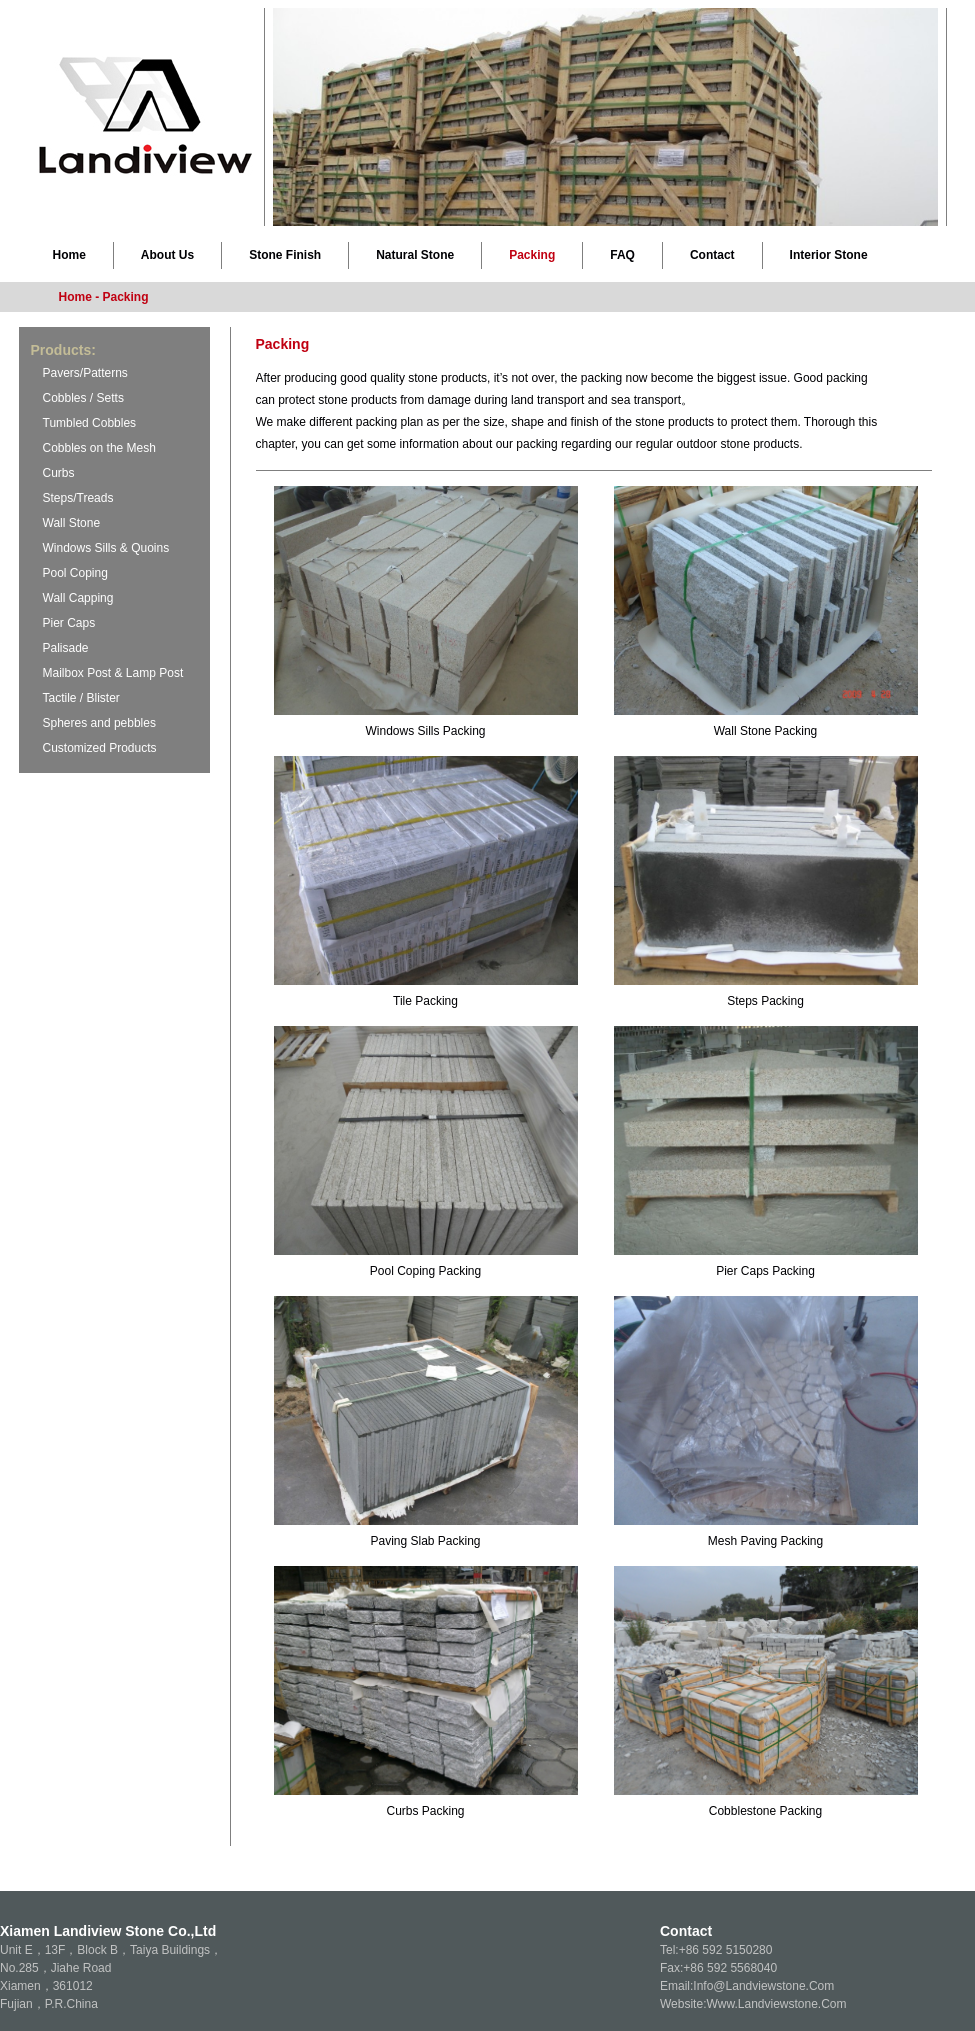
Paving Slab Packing (425, 1541)
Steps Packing (765, 1001)
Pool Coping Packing (425, 1271)
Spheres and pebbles (99, 723)
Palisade (66, 648)
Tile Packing (425, 1001)
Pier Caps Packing (765, 1271)
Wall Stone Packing (766, 731)
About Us (167, 255)
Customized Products (100, 748)
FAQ (622, 255)
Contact (712, 255)
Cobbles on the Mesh (99, 448)
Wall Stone (72, 523)
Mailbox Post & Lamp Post (113, 673)
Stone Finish (285, 255)
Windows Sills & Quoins (106, 548)
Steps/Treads (78, 498)
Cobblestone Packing (765, 1811)
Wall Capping (78, 598)
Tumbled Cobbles (90, 423)
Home (69, 255)
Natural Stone (415, 255)
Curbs (59, 473)
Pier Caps (69, 623)
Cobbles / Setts (83, 398)
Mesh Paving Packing (765, 1541)
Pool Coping (75, 573)
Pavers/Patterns (85, 373)
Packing (532, 255)
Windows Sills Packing (425, 731)
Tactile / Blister (81, 698)
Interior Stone (829, 255)
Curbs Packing (425, 1811)
